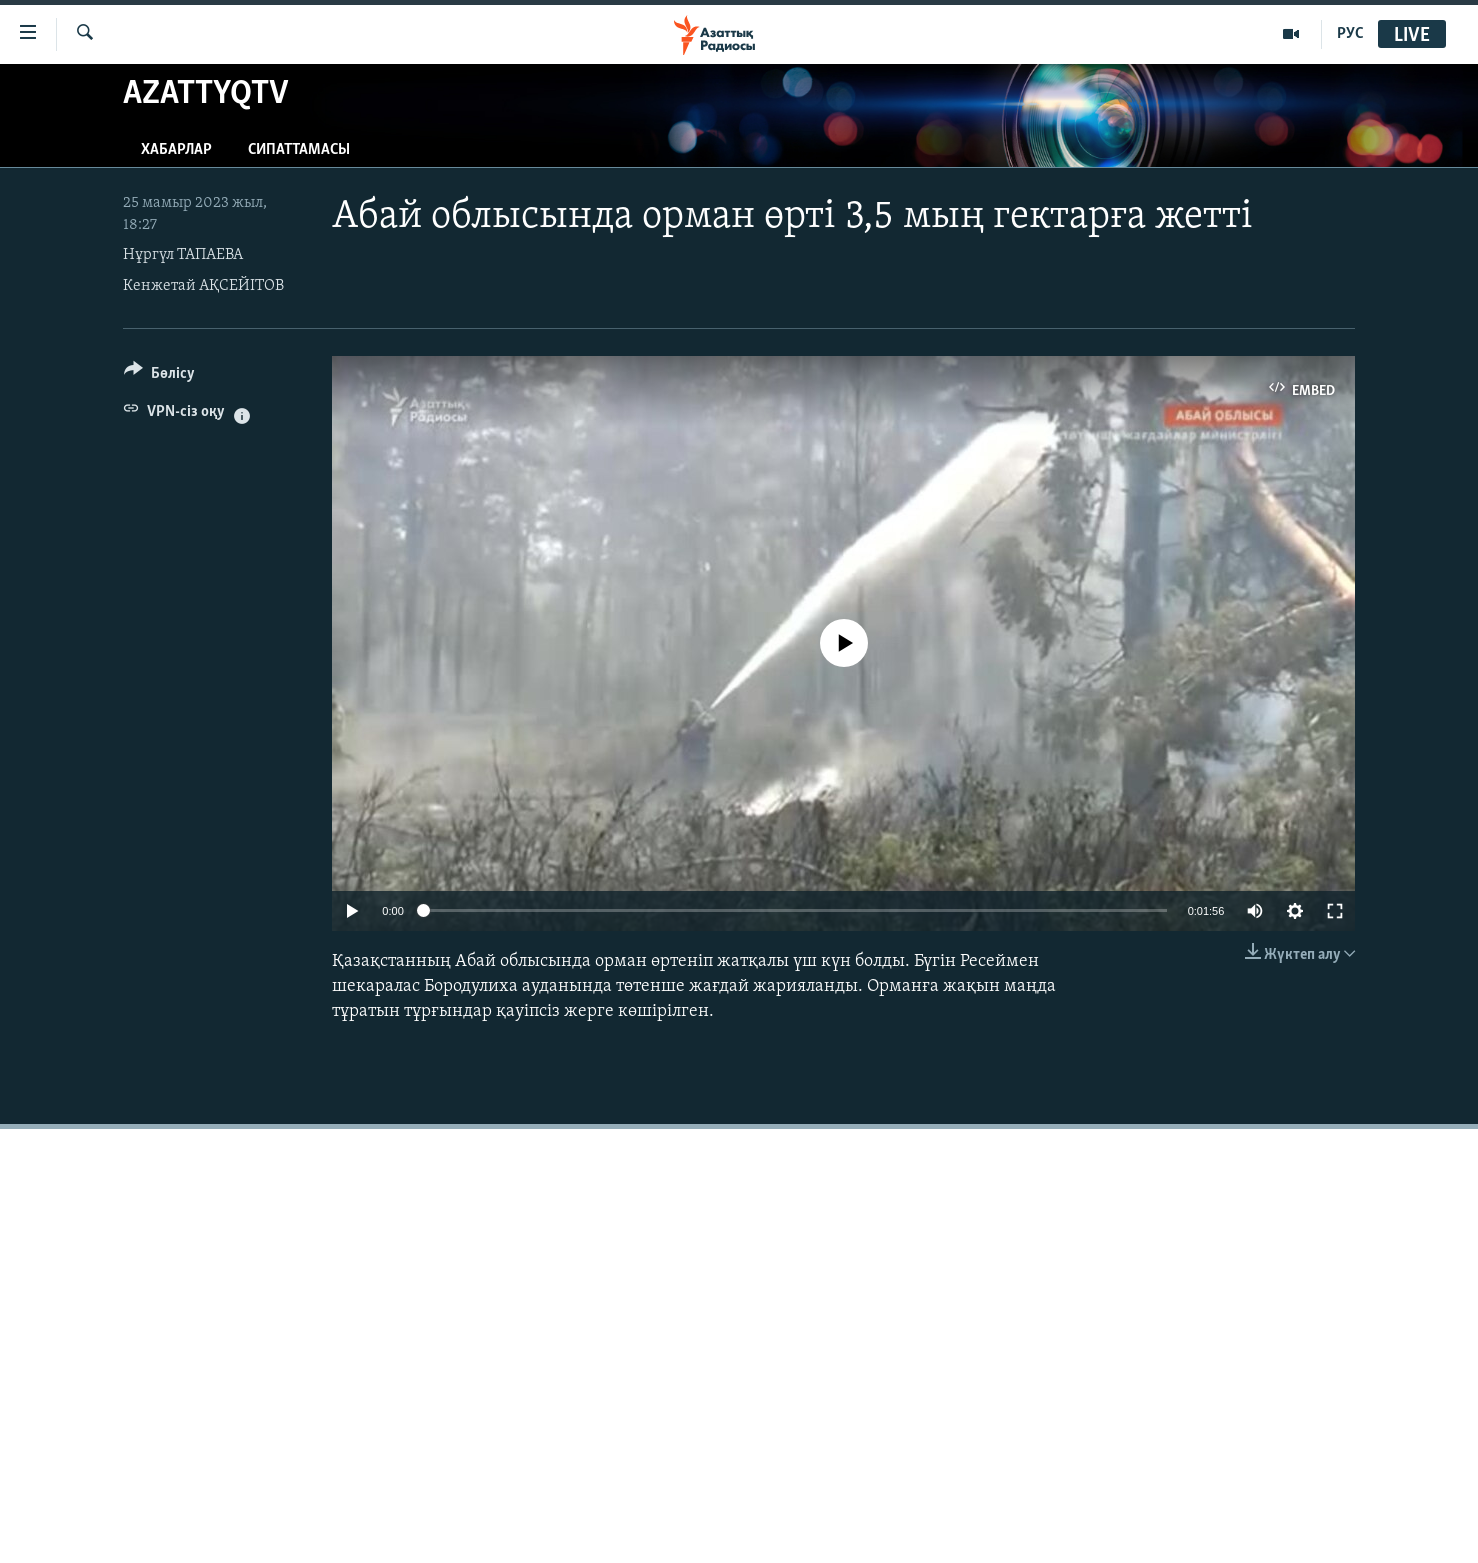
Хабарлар (176, 150)
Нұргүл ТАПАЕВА (183, 255)
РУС (1350, 34)
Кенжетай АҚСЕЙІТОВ (203, 286)
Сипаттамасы (299, 150)
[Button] (159, 376)
